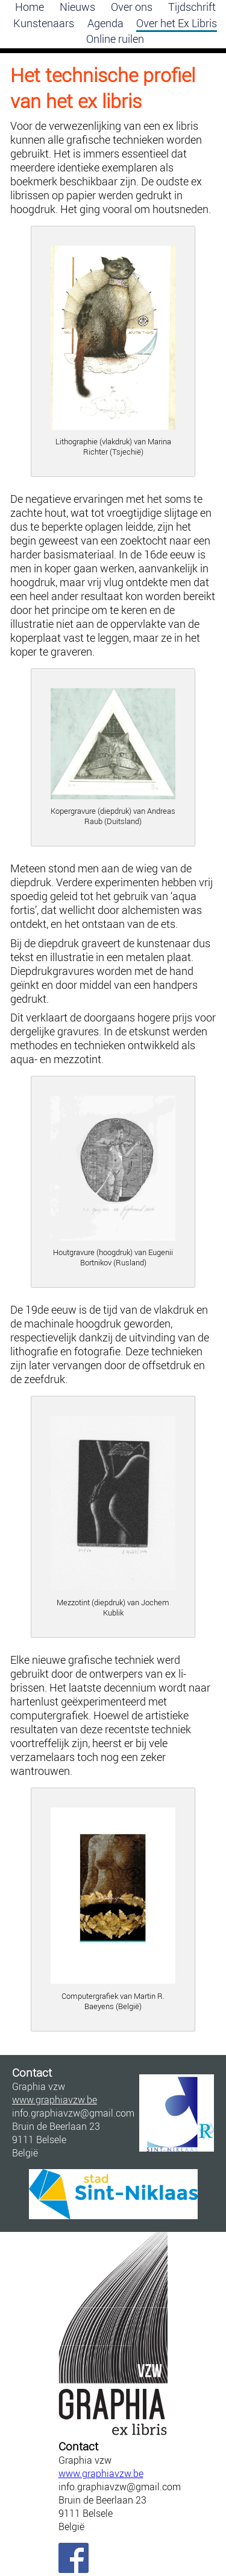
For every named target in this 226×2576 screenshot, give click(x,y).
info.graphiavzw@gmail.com (113, 2486)
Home (29, 7)
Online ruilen (115, 39)
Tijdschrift (192, 7)
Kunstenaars (43, 23)
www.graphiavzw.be (100, 2473)
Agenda (105, 23)
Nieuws (77, 7)
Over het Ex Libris (176, 23)
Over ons (131, 7)
